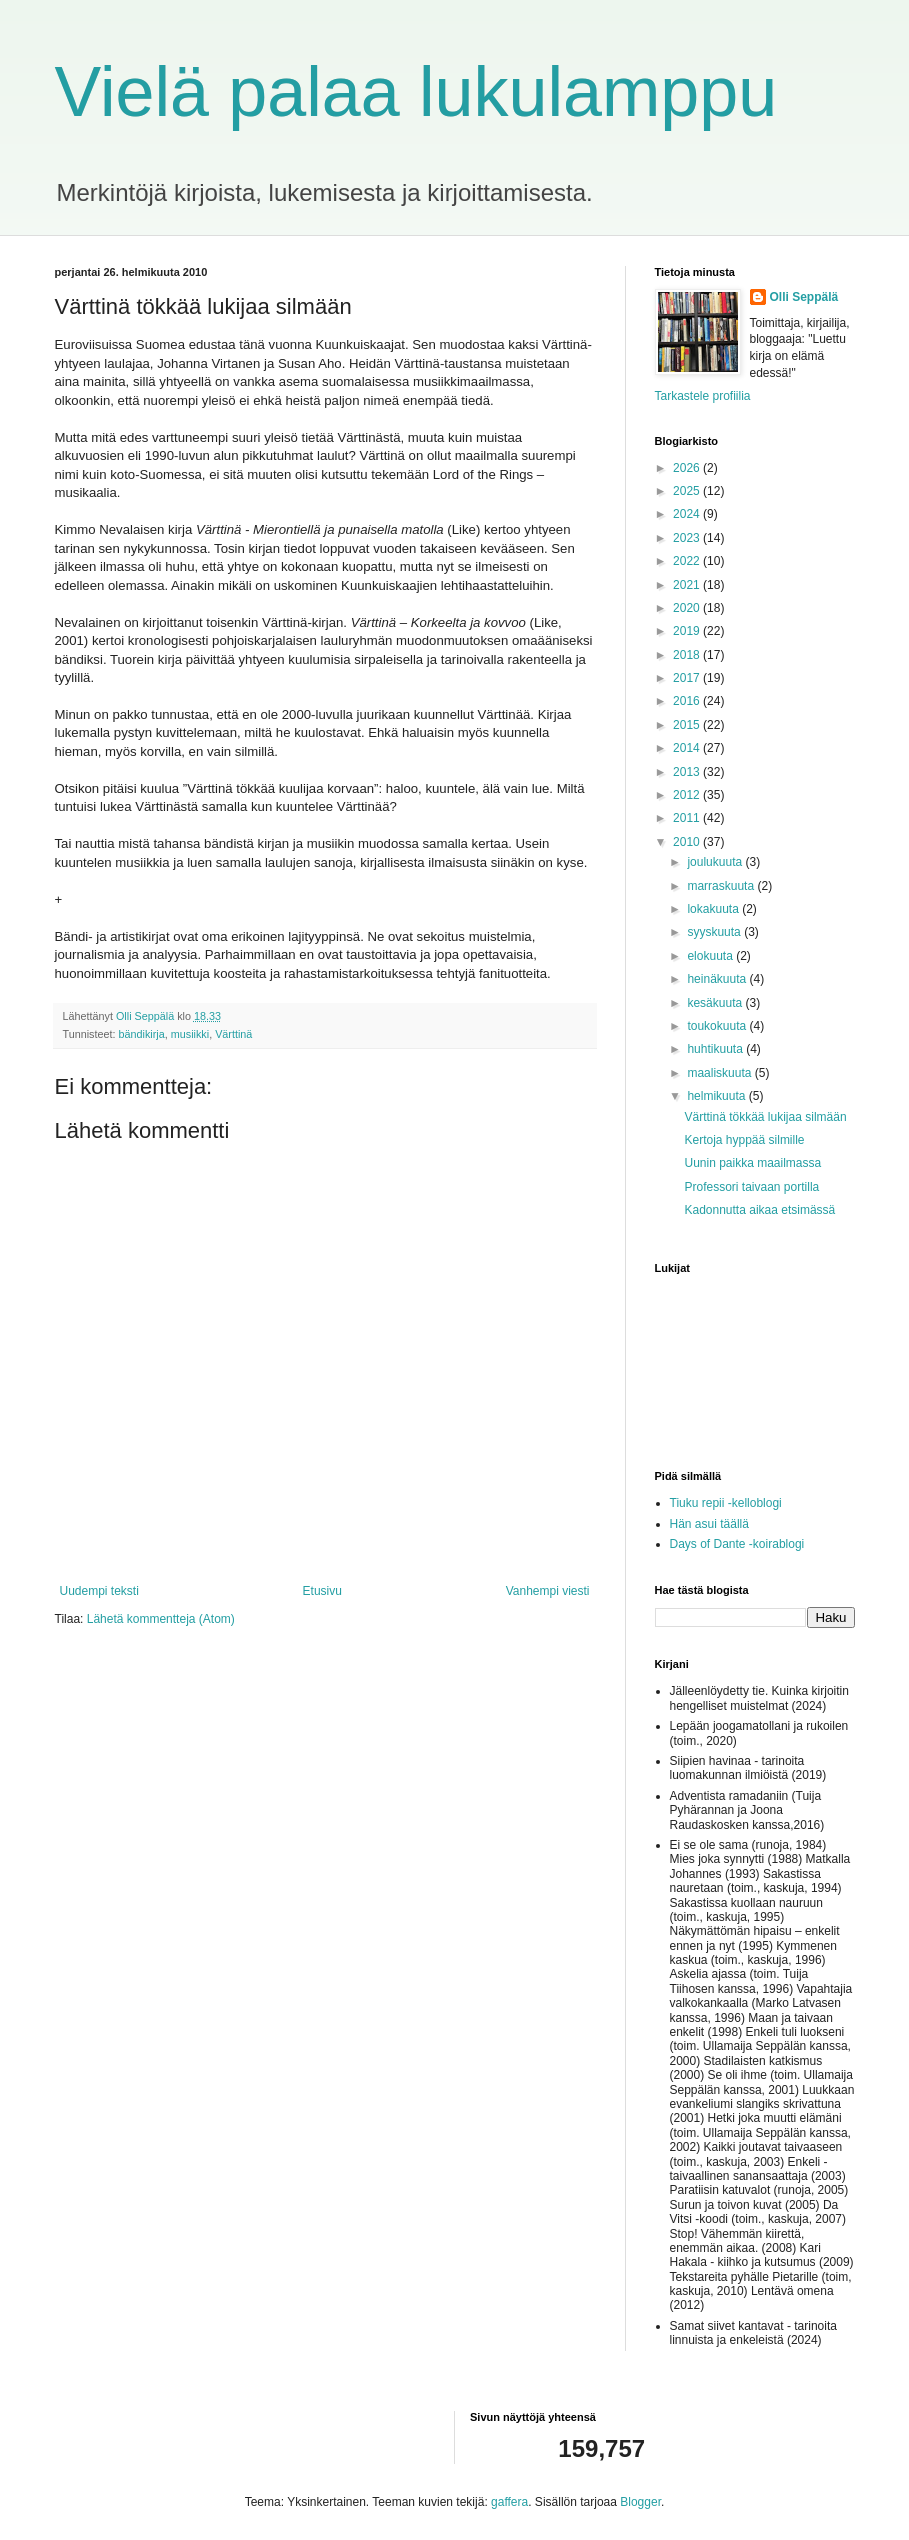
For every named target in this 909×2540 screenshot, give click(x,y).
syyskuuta (715, 932)
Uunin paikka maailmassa (752, 1163)
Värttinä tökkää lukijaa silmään (765, 1117)
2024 (688, 514)
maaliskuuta (720, 1073)
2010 (688, 842)
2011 (688, 818)
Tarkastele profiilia (703, 396)
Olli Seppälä (804, 297)
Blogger (640, 2502)
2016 (688, 701)
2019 (688, 631)
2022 (688, 561)
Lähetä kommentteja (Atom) (161, 1619)
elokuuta (711, 956)
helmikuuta (717, 1096)
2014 (688, 748)
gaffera (509, 2502)
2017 (688, 678)
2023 (688, 538)
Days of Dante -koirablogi (737, 1544)
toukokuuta (718, 1026)
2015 (688, 725)
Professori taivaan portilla (751, 1187)
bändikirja (142, 1034)
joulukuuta (716, 862)
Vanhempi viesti (548, 1591)
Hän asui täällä (709, 1524)
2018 (688, 655)
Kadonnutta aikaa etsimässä (759, 1210)
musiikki (190, 1034)
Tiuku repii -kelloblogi (726, 1503)
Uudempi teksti (99, 1591)
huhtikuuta (716, 1049)
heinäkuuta (718, 979)
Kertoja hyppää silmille (744, 1140)
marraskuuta (722, 886)
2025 (688, 491)
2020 (688, 608)
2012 (688, 795)
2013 (688, 772)
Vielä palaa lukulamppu (416, 92)
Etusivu (322, 1591)
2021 (688, 585)
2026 (688, 468)
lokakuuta (714, 909)
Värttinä (233, 1034)
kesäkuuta (716, 1003)
